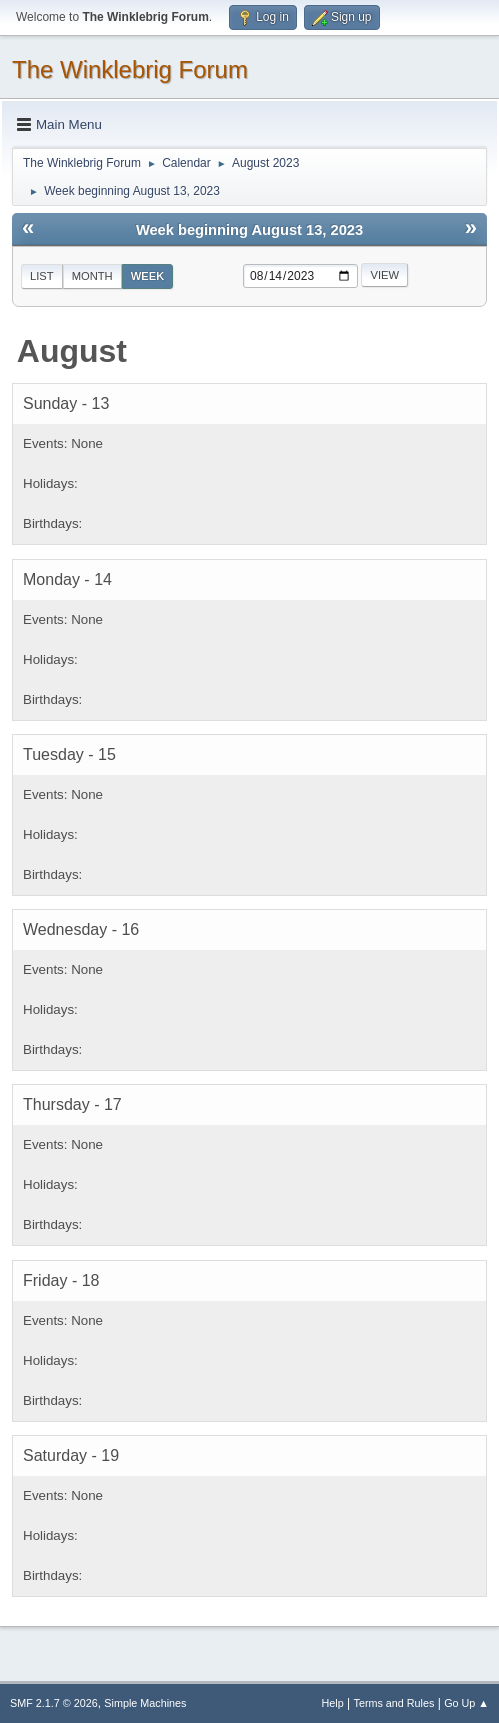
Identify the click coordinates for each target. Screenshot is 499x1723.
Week (148, 276)
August (72, 351)
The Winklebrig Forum (130, 69)
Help (333, 1703)
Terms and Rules (394, 1703)
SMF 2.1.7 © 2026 (54, 1703)
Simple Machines (145, 1703)
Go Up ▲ (466, 1703)
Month (92, 276)
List (42, 276)
